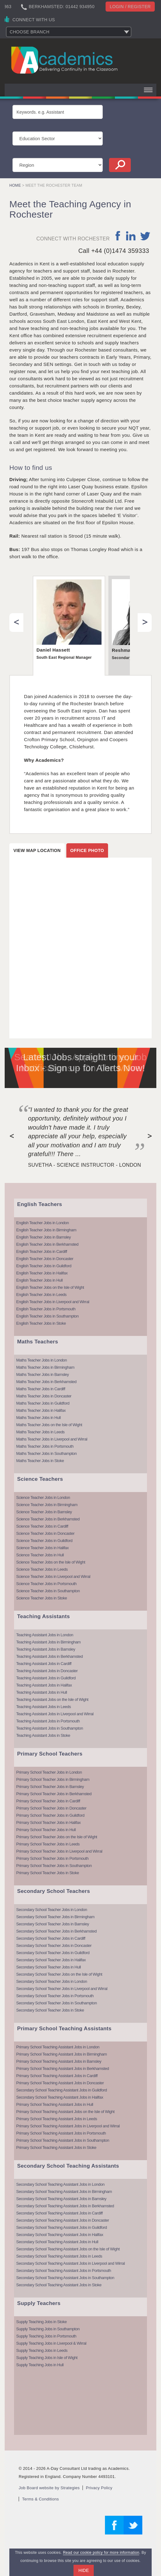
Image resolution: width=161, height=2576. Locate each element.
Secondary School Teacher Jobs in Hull (48, 1967)
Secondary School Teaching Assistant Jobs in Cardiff (59, 2213)
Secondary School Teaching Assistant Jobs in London (60, 2184)
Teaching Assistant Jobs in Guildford (46, 1678)
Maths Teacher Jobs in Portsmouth (44, 1446)
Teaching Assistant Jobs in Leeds (43, 1706)
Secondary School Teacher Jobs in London (51, 1909)
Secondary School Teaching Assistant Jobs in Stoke (59, 2285)
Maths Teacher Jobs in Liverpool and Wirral (51, 1439)
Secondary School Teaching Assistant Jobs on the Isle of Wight (68, 2249)
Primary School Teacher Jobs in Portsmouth (52, 1858)
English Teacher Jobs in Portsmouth (45, 1309)
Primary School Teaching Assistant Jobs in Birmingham (61, 2054)
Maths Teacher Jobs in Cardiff (40, 1389)
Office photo (87, 850)
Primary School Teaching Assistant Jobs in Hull (54, 2104)
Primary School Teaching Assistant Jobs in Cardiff (56, 2075)
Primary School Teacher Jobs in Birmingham (52, 1779)
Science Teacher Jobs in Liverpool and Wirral (53, 1576)
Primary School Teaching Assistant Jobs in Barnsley (58, 2061)
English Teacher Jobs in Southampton (47, 1316)
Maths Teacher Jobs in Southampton (46, 1453)
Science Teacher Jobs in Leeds (42, 1569)
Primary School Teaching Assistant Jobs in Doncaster (60, 2083)
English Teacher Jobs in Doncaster (44, 1258)
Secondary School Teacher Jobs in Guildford (52, 1952)
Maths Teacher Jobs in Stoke (40, 1460)
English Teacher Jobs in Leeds (41, 1294)
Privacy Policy (99, 2487)
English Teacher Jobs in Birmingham (46, 1230)
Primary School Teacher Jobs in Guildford (50, 1815)
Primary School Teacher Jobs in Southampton (54, 1865)
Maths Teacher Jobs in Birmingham (45, 1367)
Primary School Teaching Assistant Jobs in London (57, 2047)
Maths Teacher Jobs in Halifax (41, 1410)
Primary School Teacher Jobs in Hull (46, 1829)
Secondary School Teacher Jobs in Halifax (51, 1960)
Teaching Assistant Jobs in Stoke (43, 1735)
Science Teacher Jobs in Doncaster (45, 1533)
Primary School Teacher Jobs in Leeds (48, 1844)
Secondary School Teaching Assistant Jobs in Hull (57, 2241)
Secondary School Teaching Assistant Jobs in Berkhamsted (65, 2206)
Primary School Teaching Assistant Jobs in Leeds (56, 2118)
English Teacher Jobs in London (42, 1222)
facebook (118, 236)
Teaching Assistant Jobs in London (44, 1635)
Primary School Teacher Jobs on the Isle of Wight (56, 1837)
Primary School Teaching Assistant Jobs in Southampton (62, 2140)
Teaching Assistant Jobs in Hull (41, 1692)
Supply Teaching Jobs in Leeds (42, 2350)
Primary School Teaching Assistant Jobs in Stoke (56, 2147)
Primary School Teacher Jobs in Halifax (48, 1822)
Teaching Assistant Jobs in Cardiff (43, 1663)
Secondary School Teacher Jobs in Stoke (50, 2010)
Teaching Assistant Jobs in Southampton (49, 1728)
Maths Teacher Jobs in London (41, 1360)
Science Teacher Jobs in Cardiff (42, 1526)
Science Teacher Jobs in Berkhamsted (47, 1519)
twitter (145, 236)
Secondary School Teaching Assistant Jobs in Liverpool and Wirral (70, 2263)
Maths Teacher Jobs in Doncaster (43, 1396)
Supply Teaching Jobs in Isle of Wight (47, 2357)
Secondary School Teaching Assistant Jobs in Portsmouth (63, 2270)
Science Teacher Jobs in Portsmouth (46, 1583)
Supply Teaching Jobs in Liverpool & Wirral (51, 2343)
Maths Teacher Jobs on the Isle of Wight (49, 1424)
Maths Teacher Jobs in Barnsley (42, 1374)
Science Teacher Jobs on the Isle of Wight (50, 1562)
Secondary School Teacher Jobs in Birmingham (55, 1916)
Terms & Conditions (40, 2499)
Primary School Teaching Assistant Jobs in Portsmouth (61, 2133)
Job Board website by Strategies (49, 2487)
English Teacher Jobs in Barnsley (43, 1237)
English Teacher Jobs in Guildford (43, 1265)
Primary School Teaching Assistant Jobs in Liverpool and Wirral (68, 2126)
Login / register (130, 6)
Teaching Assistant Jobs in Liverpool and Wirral (54, 1714)
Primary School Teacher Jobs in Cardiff (48, 1801)
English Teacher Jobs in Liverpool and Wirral (52, 1301)
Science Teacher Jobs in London (43, 1497)
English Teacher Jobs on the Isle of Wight (50, 1287)
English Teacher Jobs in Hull (39, 1280)
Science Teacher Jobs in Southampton (48, 1590)
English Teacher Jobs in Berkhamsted (47, 1244)
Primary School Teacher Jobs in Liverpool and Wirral (59, 1851)
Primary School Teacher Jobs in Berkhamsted (54, 1793)
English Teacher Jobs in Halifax (42, 1273)
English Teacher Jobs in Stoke (41, 1323)
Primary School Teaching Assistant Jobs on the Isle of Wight (65, 2111)
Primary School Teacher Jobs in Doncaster (51, 1808)
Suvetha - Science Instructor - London (84, 1165)
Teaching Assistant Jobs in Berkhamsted (49, 1656)
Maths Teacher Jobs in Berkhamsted (46, 1381)
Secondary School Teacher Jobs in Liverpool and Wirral (61, 1988)
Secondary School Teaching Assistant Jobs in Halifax (59, 2097)
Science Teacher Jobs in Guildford (44, 1540)
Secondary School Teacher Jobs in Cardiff (50, 1938)
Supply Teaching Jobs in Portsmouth (46, 2336)
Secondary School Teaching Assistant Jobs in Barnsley (61, 2198)
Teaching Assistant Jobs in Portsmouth (48, 1721)
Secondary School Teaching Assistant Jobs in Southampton (65, 2277)
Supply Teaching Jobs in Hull (40, 2364)
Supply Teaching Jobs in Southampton (47, 2329)
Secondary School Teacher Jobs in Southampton (56, 2003)
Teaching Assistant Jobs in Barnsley (45, 1649)
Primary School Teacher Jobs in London (49, 1772)
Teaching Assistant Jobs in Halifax (44, 1685)
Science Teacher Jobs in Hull (40, 1555)
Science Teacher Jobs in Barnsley (44, 1512)
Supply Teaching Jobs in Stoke (41, 2321)
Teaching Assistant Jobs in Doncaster (47, 1670)
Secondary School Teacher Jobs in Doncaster (54, 1945)
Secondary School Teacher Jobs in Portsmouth (55, 1995)
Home (15, 185)
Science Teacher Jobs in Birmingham (47, 1504)
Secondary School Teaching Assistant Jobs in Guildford (61, 2090)
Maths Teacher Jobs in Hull (38, 1417)
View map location (37, 850)
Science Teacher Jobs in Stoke (41, 1598)
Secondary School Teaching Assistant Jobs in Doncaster (62, 2220)
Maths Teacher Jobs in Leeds (40, 1432)
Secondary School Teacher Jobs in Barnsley (52, 1924)
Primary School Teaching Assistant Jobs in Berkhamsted (62, 2068)
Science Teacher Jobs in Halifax (42, 1547)
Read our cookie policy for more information (101, 2552)
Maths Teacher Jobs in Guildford (42, 1403)
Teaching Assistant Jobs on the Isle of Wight (52, 1699)
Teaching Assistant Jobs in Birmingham (48, 1642)
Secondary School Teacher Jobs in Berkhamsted (56, 1931)
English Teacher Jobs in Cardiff (41, 1251)
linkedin (130, 236)
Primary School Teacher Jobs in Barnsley (50, 1786)
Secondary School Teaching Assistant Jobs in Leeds (59, 2256)
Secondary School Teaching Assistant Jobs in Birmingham (64, 2191)
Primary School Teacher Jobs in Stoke (47, 1872)
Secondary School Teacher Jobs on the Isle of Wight (59, 1974)
